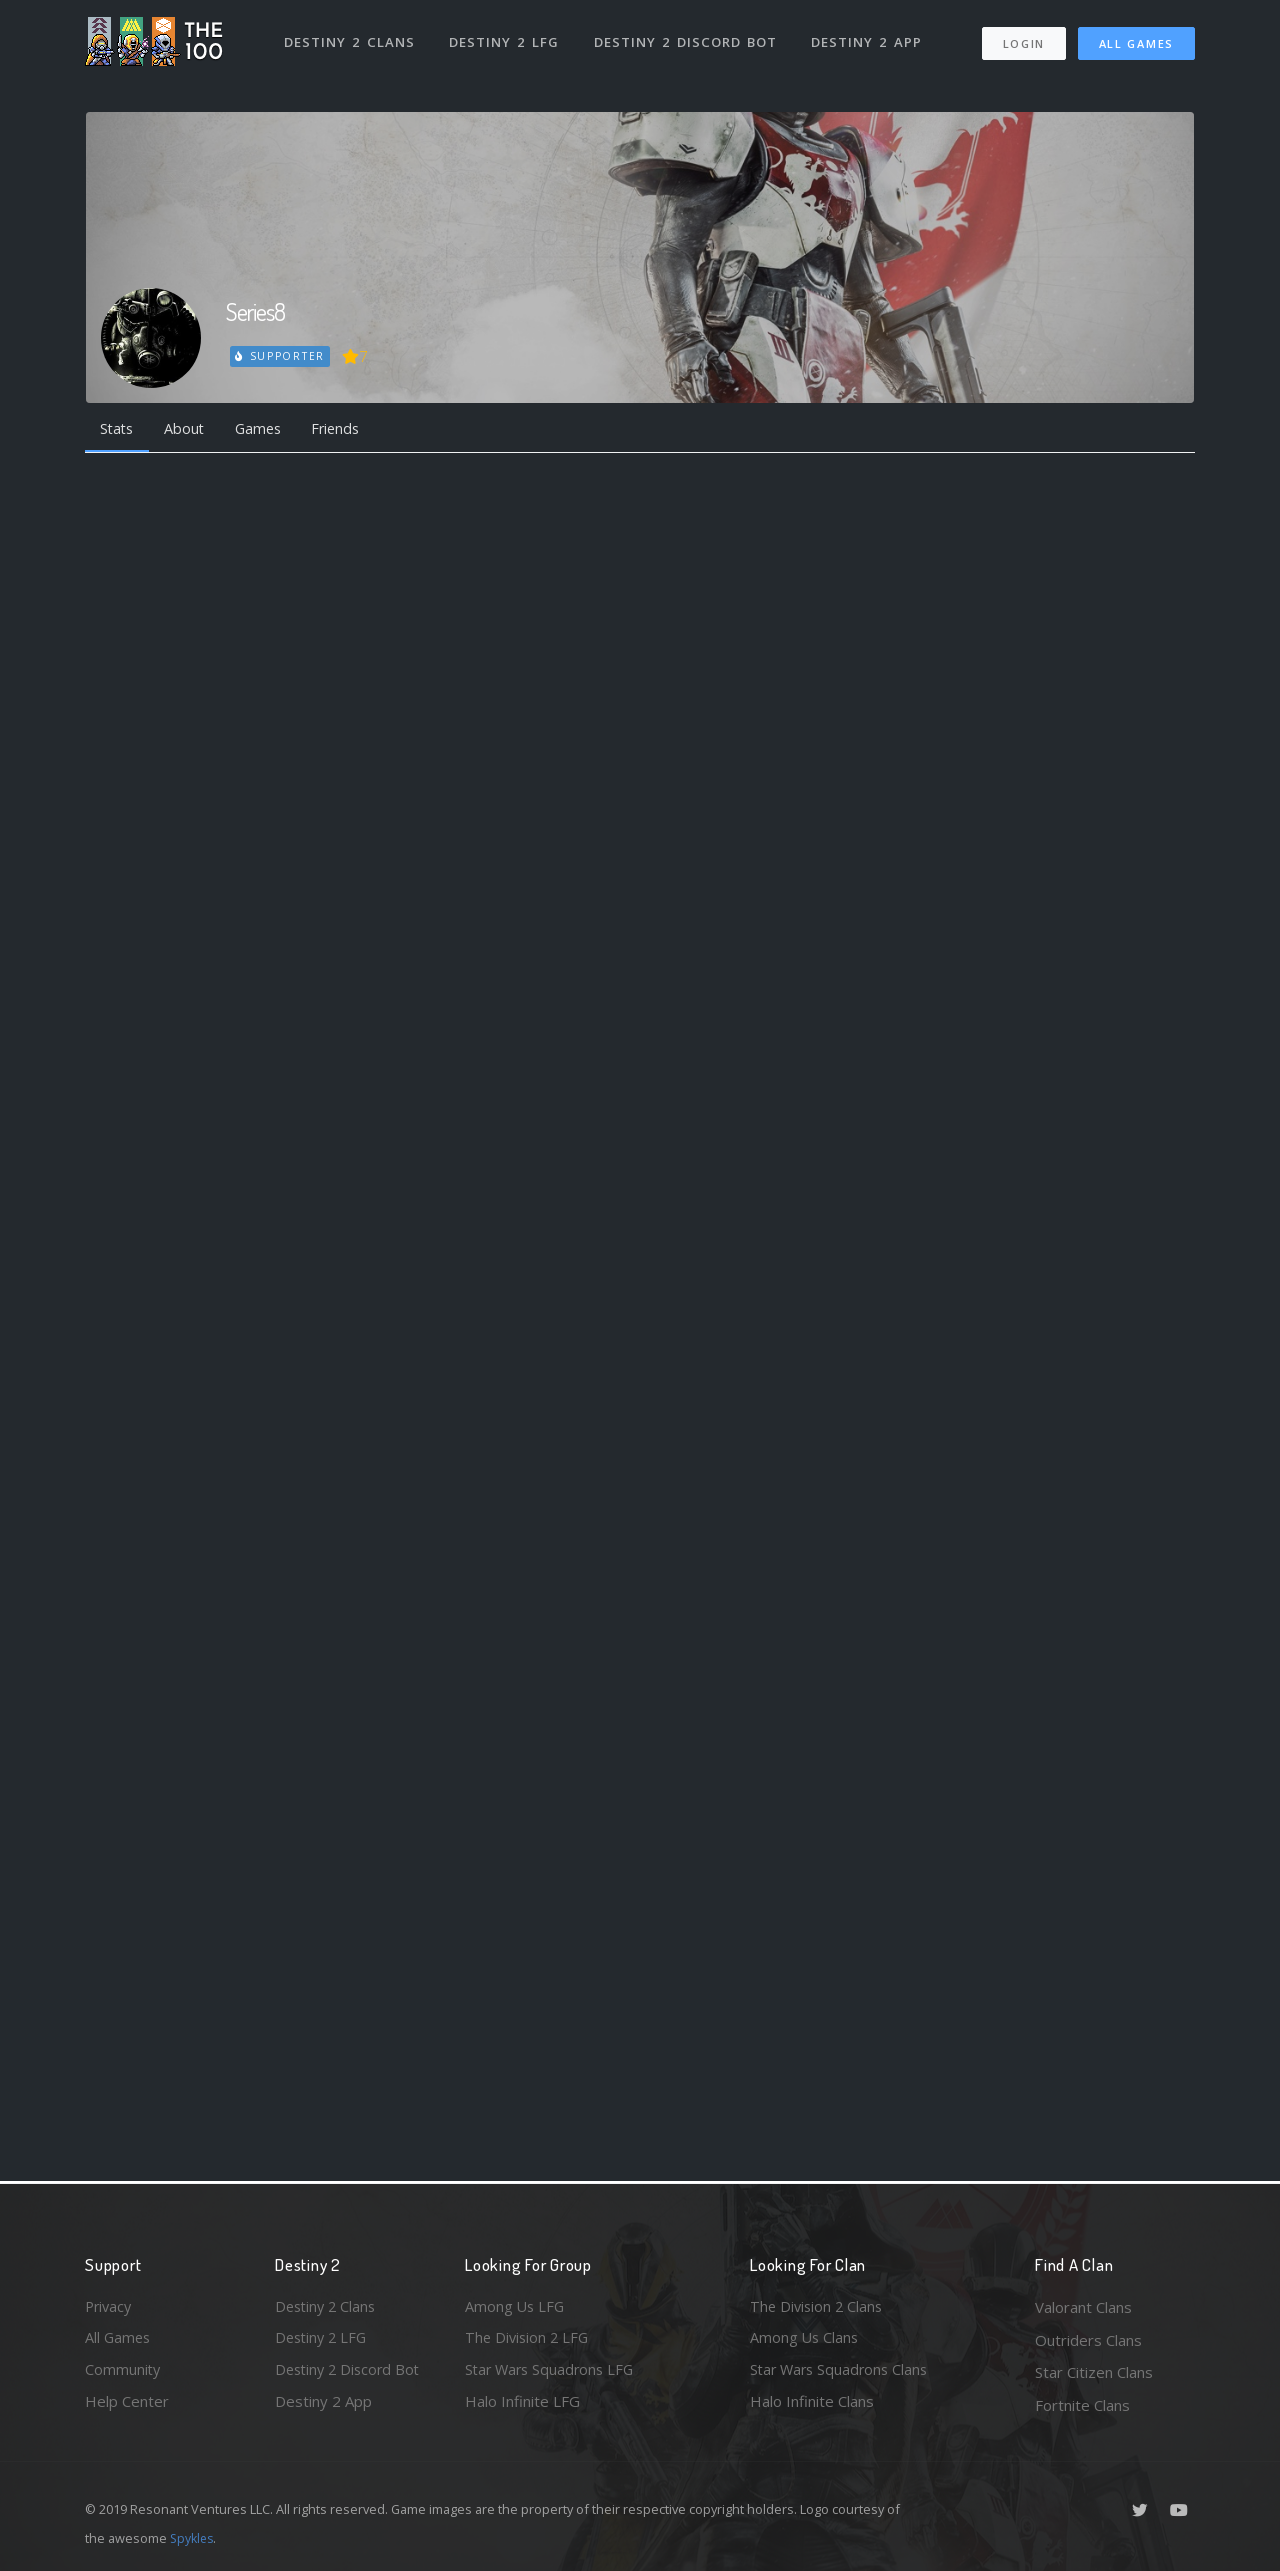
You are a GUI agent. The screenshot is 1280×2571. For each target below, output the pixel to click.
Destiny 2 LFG (504, 38)
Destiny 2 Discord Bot (685, 38)
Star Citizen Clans (1094, 2372)
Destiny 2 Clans (349, 38)
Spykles (193, 2538)
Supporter (281, 356)
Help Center (127, 2405)
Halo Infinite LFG (522, 2405)
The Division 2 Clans (818, 2307)
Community (123, 2372)
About (189, 429)
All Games (1136, 40)
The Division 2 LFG (529, 2340)
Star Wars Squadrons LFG (553, 2372)
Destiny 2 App (867, 38)
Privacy (110, 2307)
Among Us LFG (516, 2307)
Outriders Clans (1088, 2340)
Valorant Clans (1083, 2307)
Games (266, 429)
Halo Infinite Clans (812, 2405)
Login (1023, 40)
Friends (348, 429)
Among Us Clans (805, 2340)
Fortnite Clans (1082, 2405)
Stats (119, 429)
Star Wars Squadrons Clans (842, 2372)
